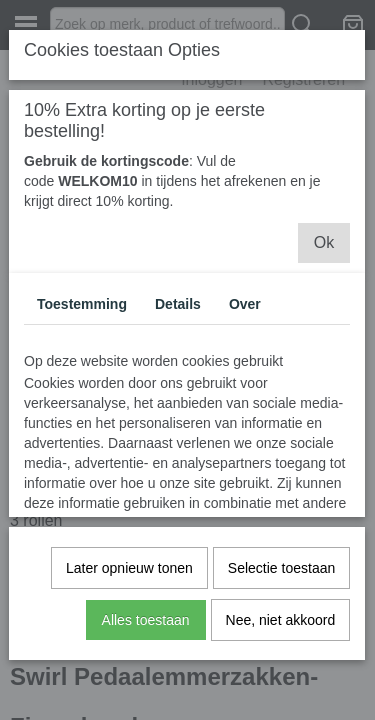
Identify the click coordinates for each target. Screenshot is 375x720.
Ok (324, 242)
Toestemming (82, 304)
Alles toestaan (146, 620)
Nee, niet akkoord (281, 620)
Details (178, 304)
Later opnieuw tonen (129, 568)
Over (245, 304)
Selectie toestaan (281, 568)
